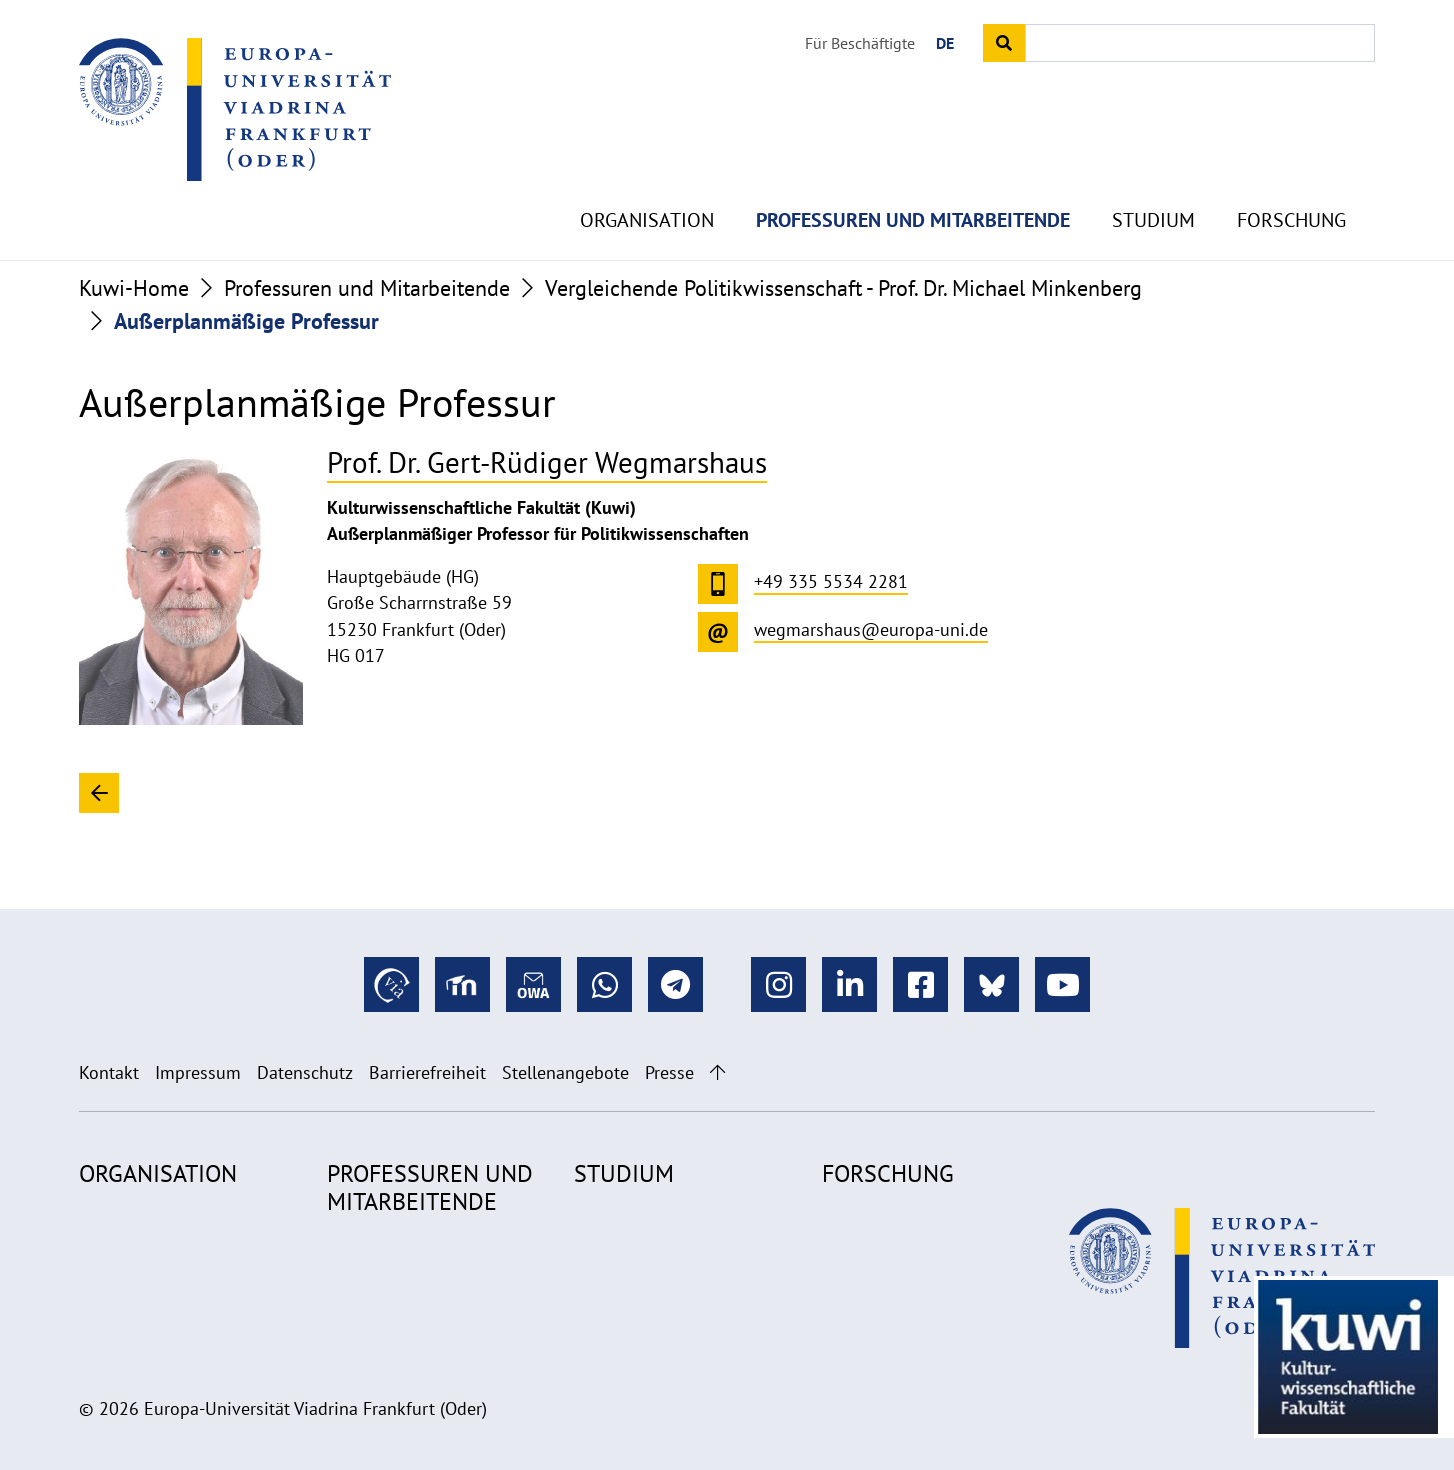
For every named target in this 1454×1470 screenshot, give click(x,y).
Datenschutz (305, 1072)
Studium (1153, 180)
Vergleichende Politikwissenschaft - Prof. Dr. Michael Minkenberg (843, 288)
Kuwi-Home (134, 288)
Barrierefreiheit (427, 1072)
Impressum (198, 1072)
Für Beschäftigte (860, 43)
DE (945, 43)
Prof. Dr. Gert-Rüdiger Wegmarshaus (547, 462)
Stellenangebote (565, 1072)
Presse (669, 1072)
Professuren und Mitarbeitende (913, 180)
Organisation (647, 180)
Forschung (1291, 180)
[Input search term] (1200, 43)
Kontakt (109, 1072)
